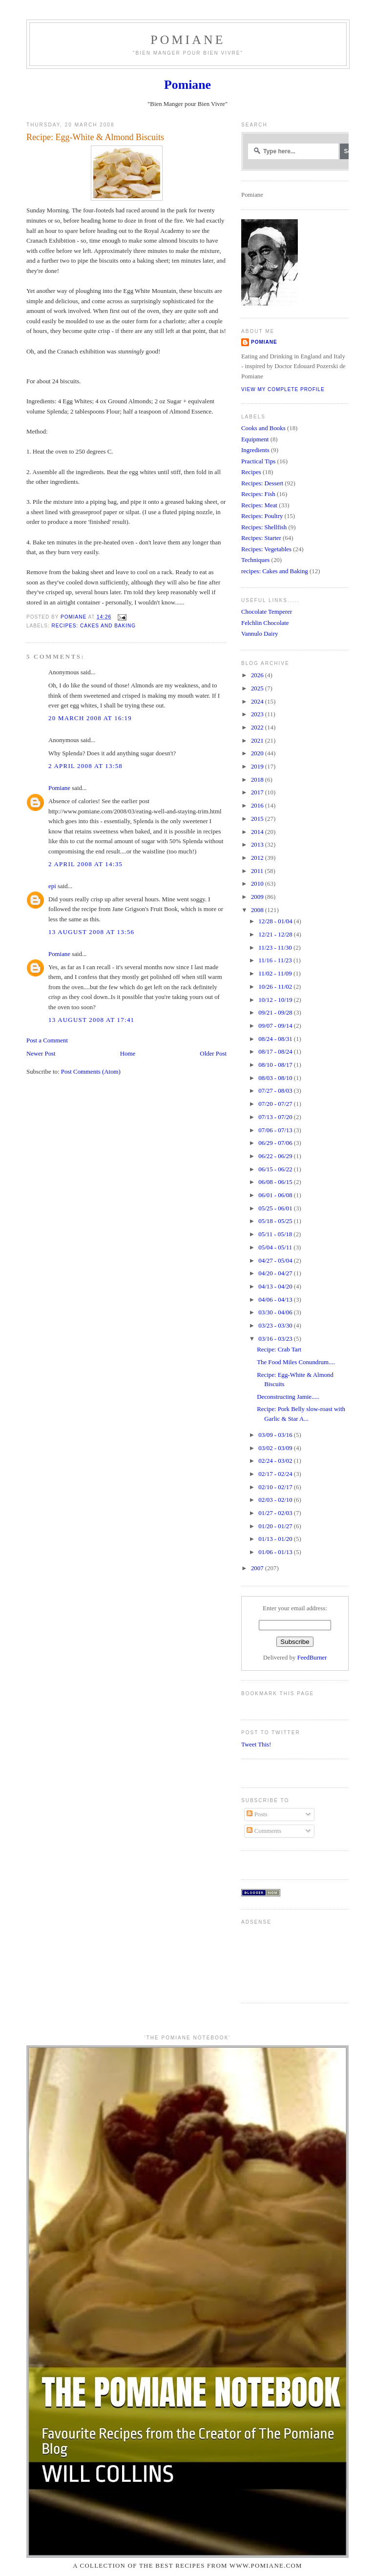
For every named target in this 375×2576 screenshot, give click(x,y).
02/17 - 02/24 (276, 1474)
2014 (258, 832)
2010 (258, 883)
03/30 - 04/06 (276, 1312)
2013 (258, 844)
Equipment (255, 439)
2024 (258, 701)
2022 (258, 727)
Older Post (213, 1053)
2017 (258, 792)
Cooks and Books (263, 428)
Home (127, 1053)
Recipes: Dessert (262, 483)
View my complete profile (283, 389)
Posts (257, 1814)
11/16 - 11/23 (275, 960)
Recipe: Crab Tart (279, 1349)
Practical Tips (258, 461)
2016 (258, 805)
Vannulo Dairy (259, 633)
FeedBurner (312, 1657)
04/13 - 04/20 (276, 1286)
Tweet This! (256, 1744)
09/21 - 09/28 (276, 1012)
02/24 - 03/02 (276, 1460)
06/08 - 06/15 (276, 1182)
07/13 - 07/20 (276, 1117)
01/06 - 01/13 (276, 1552)
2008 (258, 910)
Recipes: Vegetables (266, 549)
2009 (258, 896)
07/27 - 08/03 (276, 1090)
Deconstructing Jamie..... (288, 1396)
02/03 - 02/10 (276, 1499)
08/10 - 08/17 (276, 1064)
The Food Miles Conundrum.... (296, 1362)
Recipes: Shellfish (264, 527)
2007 (258, 1568)
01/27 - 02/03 (276, 1513)
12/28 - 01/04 (276, 921)
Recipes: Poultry (262, 516)
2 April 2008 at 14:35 (85, 864)
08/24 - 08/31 (276, 1039)
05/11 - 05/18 (275, 1234)
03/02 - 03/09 (276, 1448)
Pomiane (187, 40)
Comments (264, 1831)
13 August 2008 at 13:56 (91, 932)
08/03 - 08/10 (276, 1078)
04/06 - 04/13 (276, 1299)
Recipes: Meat (259, 505)
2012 (258, 857)
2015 (258, 818)
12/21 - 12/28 (276, 934)
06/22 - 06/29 (276, 1156)
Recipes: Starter (261, 538)
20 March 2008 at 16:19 (90, 718)
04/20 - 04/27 (276, 1273)
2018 (258, 779)
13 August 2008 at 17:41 (91, 1020)
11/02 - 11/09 (275, 973)
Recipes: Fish (258, 494)
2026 (258, 675)
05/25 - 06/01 (276, 1208)
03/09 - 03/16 (276, 1435)
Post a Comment (47, 1040)
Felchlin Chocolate (265, 623)
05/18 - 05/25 (276, 1221)
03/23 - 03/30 (276, 1325)
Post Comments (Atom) (91, 1071)
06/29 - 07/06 (276, 1143)
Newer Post (41, 1053)
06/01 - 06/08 (276, 1195)
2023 (258, 714)
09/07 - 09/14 (276, 1025)
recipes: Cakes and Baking (93, 625)
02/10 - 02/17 (276, 1487)
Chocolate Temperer (266, 611)
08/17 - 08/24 (276, 1051)
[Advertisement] (271, 1959)
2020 (258, 753)
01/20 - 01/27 (276, 1526)
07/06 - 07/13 (276, 1130)
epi (52, 886)
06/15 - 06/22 (276, 1169)
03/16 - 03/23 (276, 1338)
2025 (258, 688)
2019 (258, 766)
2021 (258, 740)
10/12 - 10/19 (276, 1000)
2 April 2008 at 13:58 (85, 766)
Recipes (251, 472)
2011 (258, 871)
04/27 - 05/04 (276, 1260)
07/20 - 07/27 (276, 1104)
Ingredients (255, 450)
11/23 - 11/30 (275, 947)
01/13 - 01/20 (276, 1539)
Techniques (255, 560)
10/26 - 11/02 (275, 986)
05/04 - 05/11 (275, 1247)
